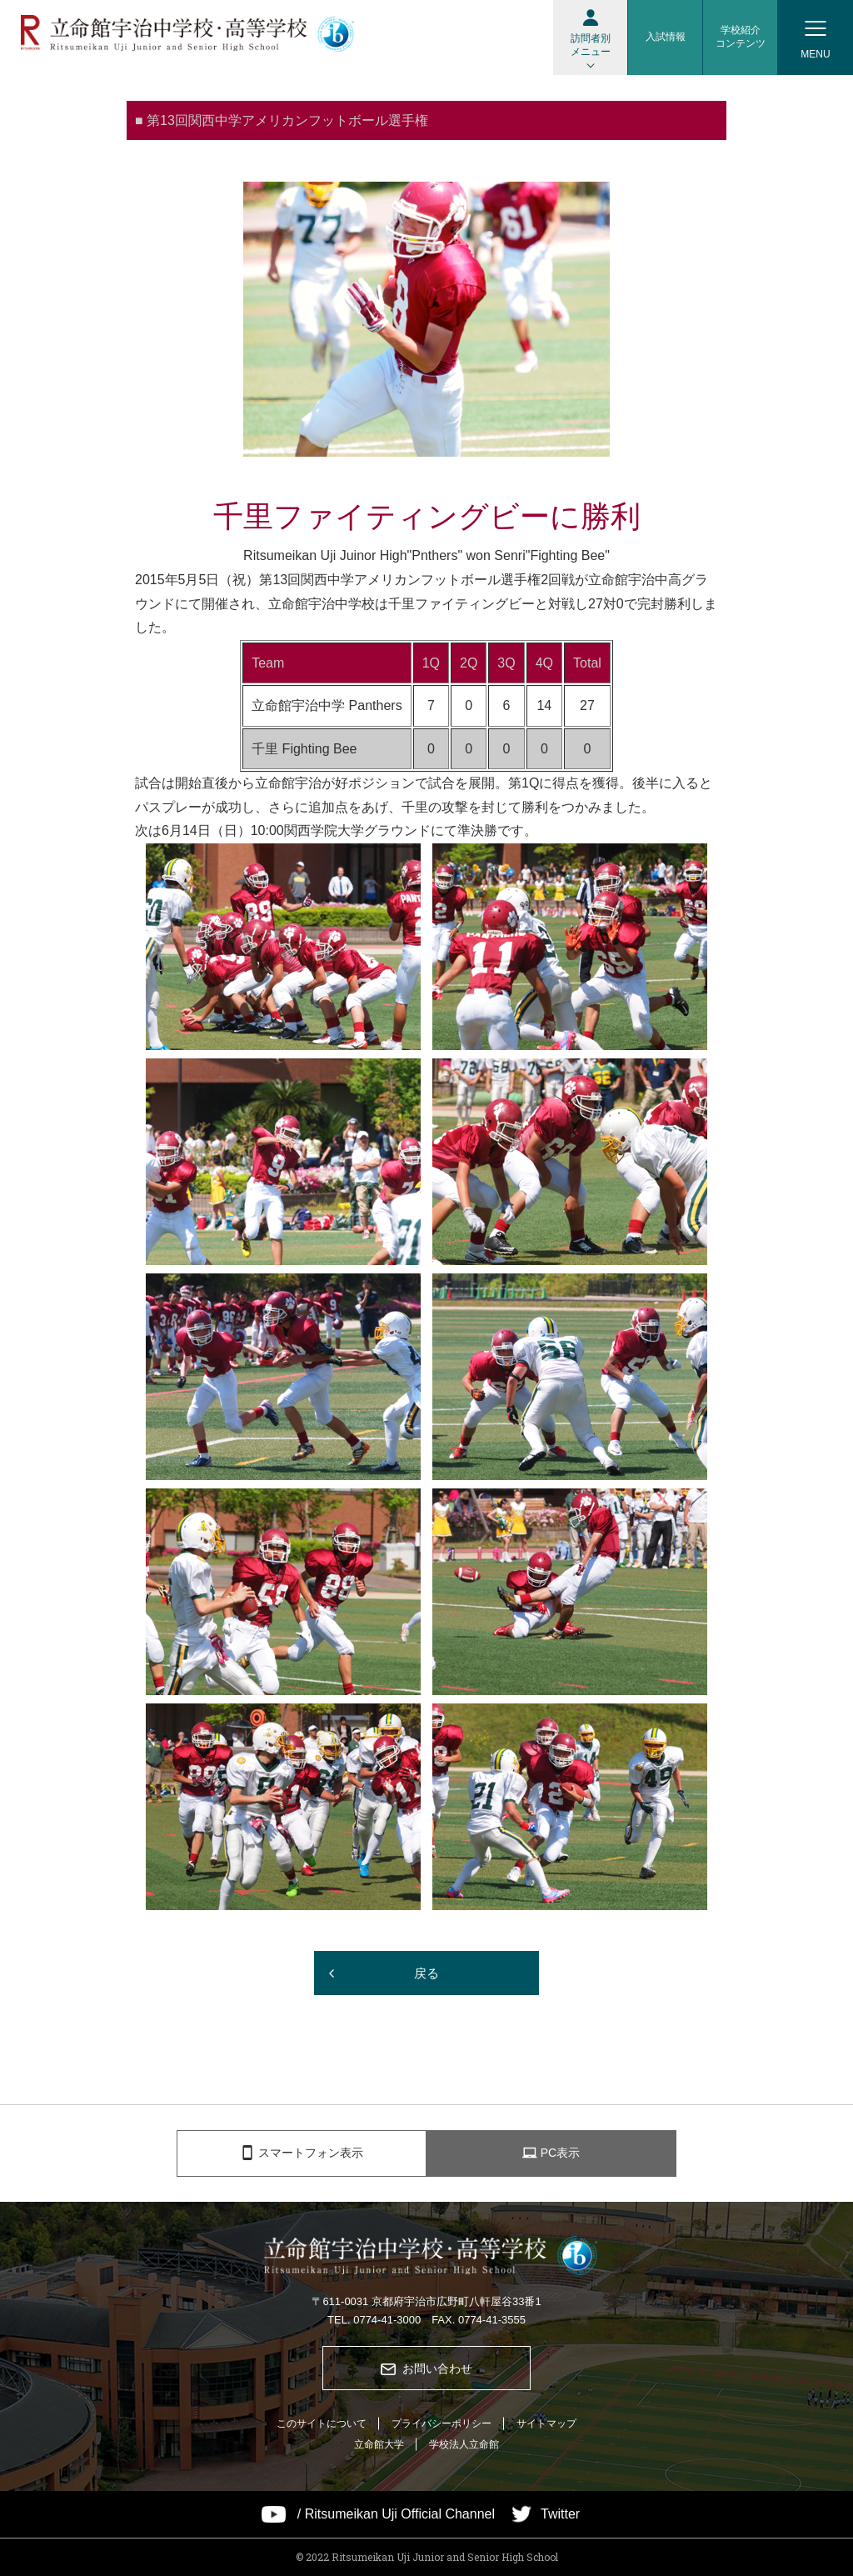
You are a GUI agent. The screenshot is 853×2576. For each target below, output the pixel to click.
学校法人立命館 (464, 2444)
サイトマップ (546, 2423)
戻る (426, 1973)
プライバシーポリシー (441, 2423)
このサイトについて (322, 2423)
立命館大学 (379, 2444)
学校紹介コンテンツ (741, 36)
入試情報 (666, 37)
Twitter (560, 2514)
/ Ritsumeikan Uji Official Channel (396, 2514)
